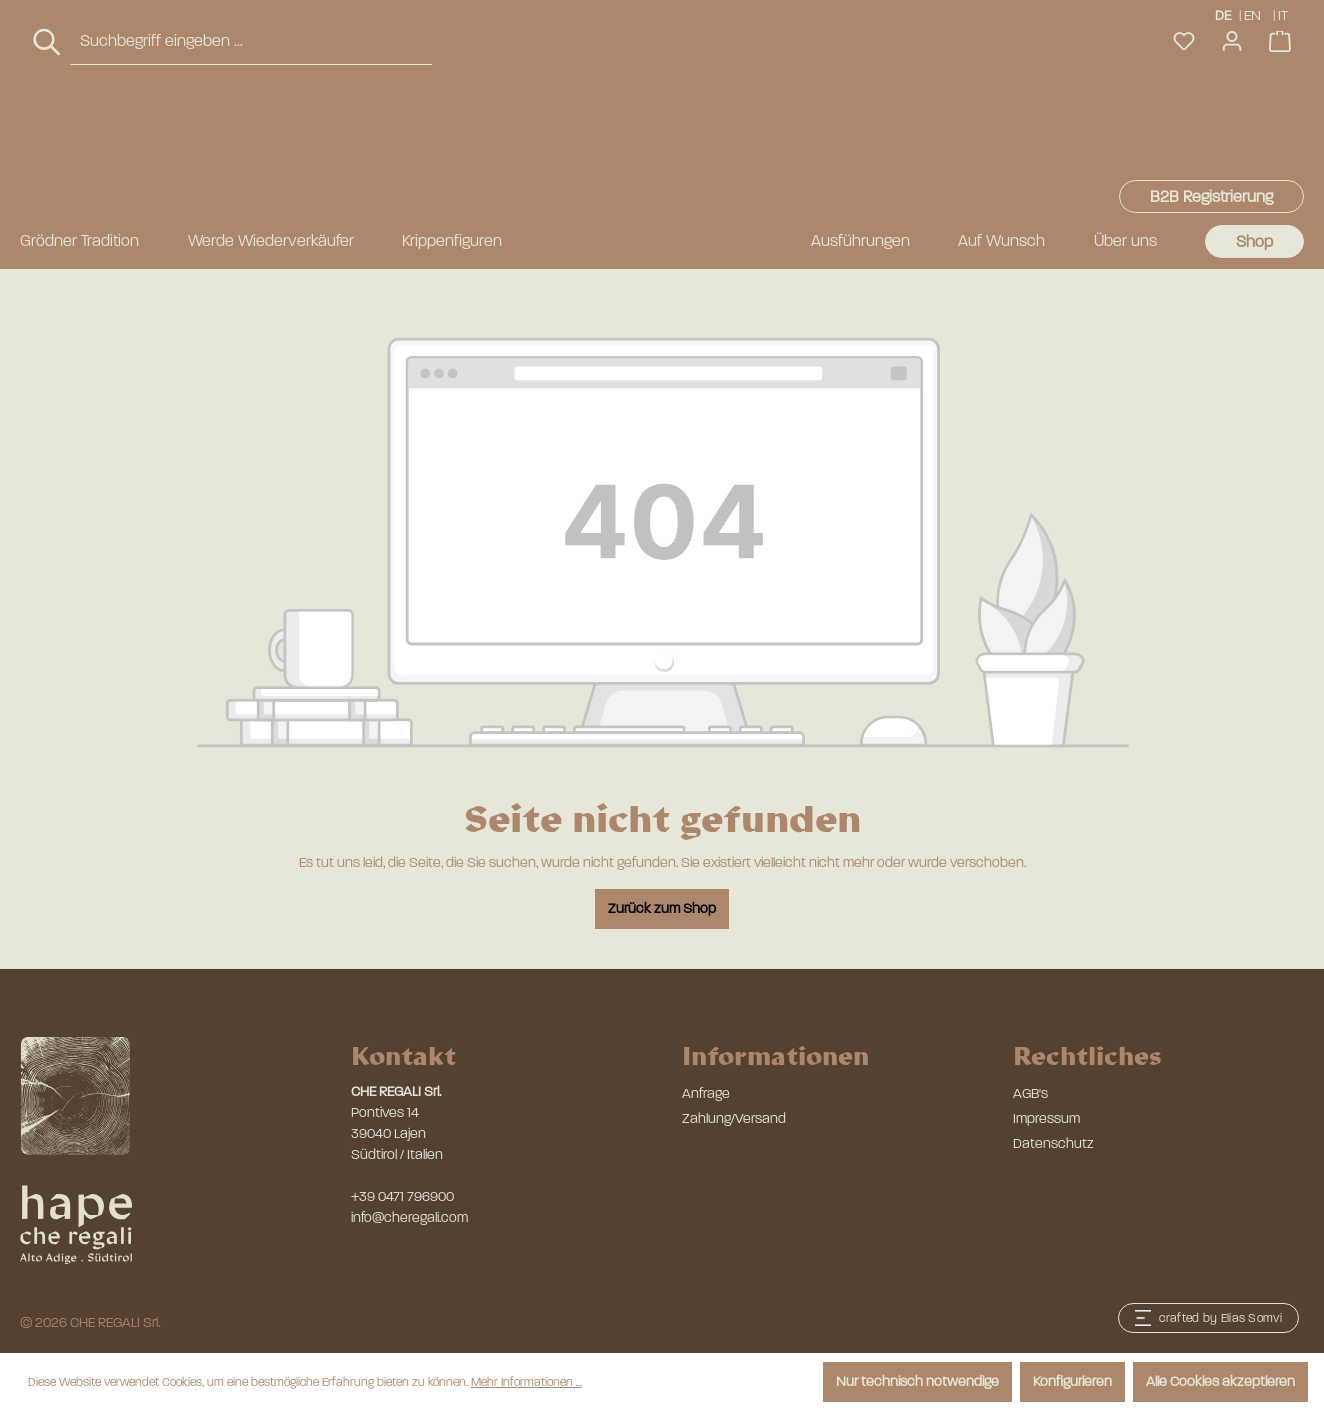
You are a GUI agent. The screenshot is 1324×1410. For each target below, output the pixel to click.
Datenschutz (1053, 1143)
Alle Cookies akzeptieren (1220, 1381)
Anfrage (706, 1093)
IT (1284, 14)
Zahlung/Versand (734, 1118)
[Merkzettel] (1184, 135)
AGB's (1030, 1093)
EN (1252, 14)
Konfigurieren (1072, 1381)
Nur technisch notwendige (917, 1381)
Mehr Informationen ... (526, 1382)
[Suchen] (48, 136)
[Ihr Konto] (1232, 135)
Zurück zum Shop (662, 908)
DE (1223, 14)
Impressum (1046, 1118)
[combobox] (251, 135)
